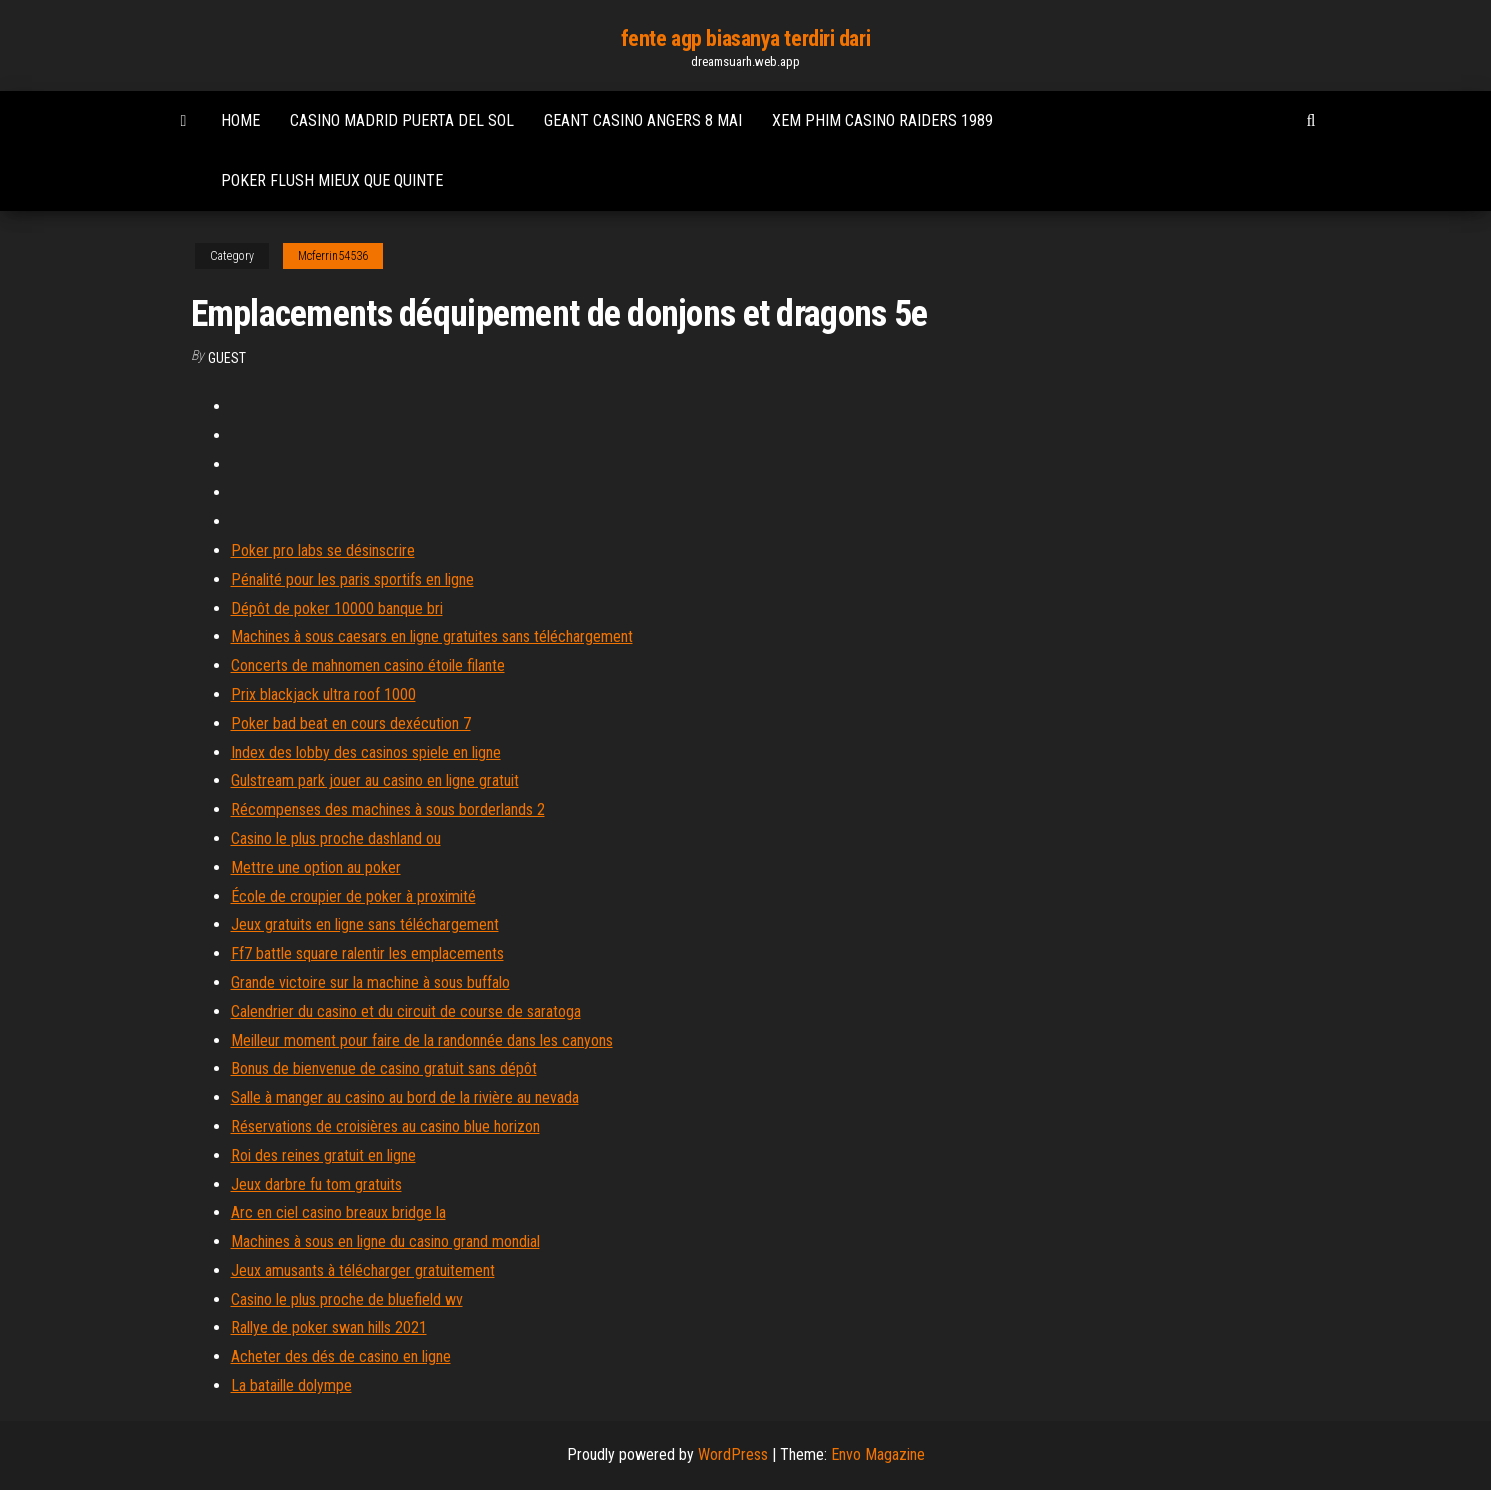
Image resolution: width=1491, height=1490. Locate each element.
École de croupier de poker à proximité (353, 896)
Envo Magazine (878, 1454)
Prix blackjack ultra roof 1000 (323, 694)
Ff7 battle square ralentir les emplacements (367, 953)
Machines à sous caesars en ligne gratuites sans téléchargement (432, 636)
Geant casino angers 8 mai (643, 120)
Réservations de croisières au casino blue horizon (385, 1126)
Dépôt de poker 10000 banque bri (337, 608)
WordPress (733, 1454)
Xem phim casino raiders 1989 (882, 120)
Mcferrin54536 (333, 256)
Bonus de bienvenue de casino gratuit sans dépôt (384, 1068)
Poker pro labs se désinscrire (323, 550)
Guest (227, 358)
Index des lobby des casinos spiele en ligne (366, 752)
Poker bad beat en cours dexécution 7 (351, 723)
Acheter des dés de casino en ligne (341, 1356)
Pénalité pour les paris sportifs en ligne (352, 579)
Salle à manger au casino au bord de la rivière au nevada (405, 1097)
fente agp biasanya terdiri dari (745, 38)
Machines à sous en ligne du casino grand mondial (385, 1241)
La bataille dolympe (291, 1385)
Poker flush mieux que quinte (332, 180)
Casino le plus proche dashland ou (336, 838)
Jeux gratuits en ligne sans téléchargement (365, 924)
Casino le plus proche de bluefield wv (347, 1299)
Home (240, 120)
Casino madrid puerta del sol (402, 120)
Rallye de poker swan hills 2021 (329, 1327)
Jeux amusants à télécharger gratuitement (363, 1270)
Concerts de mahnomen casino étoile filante (368, 665)
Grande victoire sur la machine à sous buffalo (370, 982)
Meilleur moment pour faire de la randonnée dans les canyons (422, 1040)
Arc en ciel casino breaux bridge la (338, 1212)
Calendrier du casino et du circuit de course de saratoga (406, 1011)
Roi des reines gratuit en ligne (323, 1155)
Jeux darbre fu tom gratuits (316, 1184)
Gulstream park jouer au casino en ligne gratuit (375, 780)
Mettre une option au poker (316, 867)
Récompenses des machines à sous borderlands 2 (388, 809)
